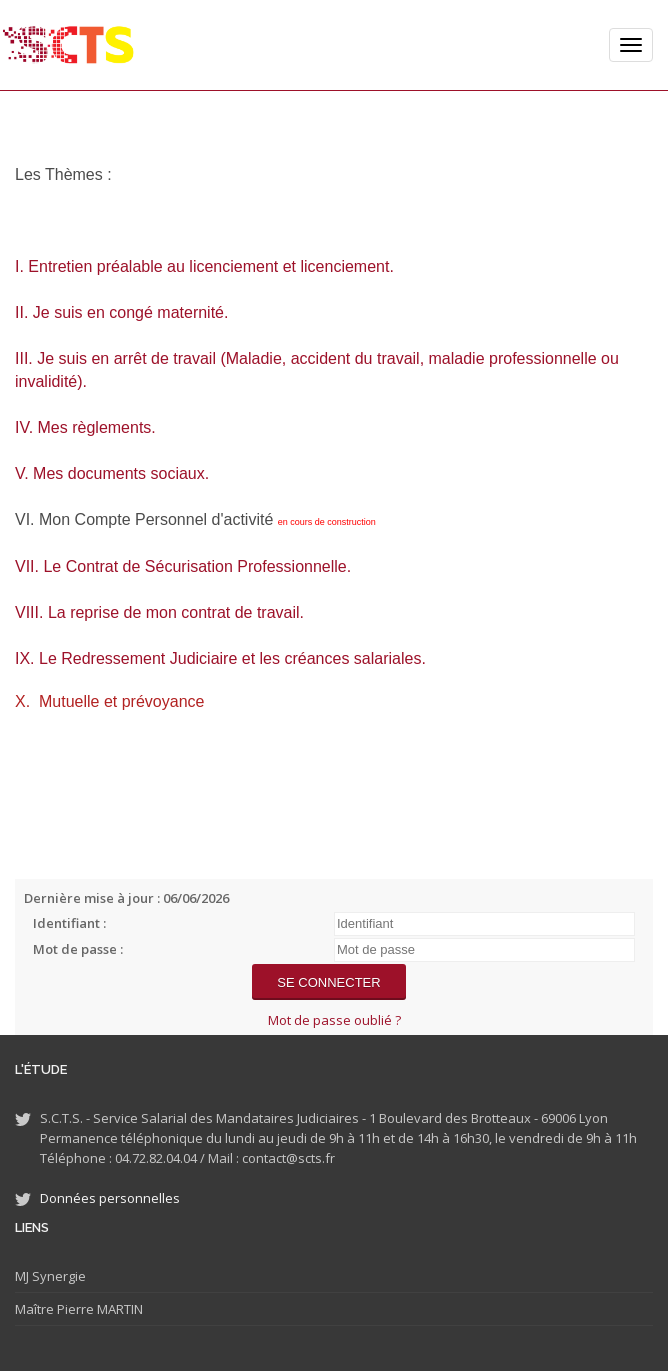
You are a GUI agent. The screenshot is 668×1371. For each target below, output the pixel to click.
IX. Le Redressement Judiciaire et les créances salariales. (220, 658)
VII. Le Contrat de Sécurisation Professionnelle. (183, 566)
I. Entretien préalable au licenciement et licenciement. (204, 266)
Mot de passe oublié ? (334, 1020)
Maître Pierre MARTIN (79, 1309)
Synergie (57, 1276)
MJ (22, 1276)
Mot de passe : (78, 949)
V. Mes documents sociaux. (112, 473)
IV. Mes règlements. (85, 427)
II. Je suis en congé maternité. (121, 312)
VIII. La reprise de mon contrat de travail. (159, 612)
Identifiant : (69, 923)
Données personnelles (110, 1198)
